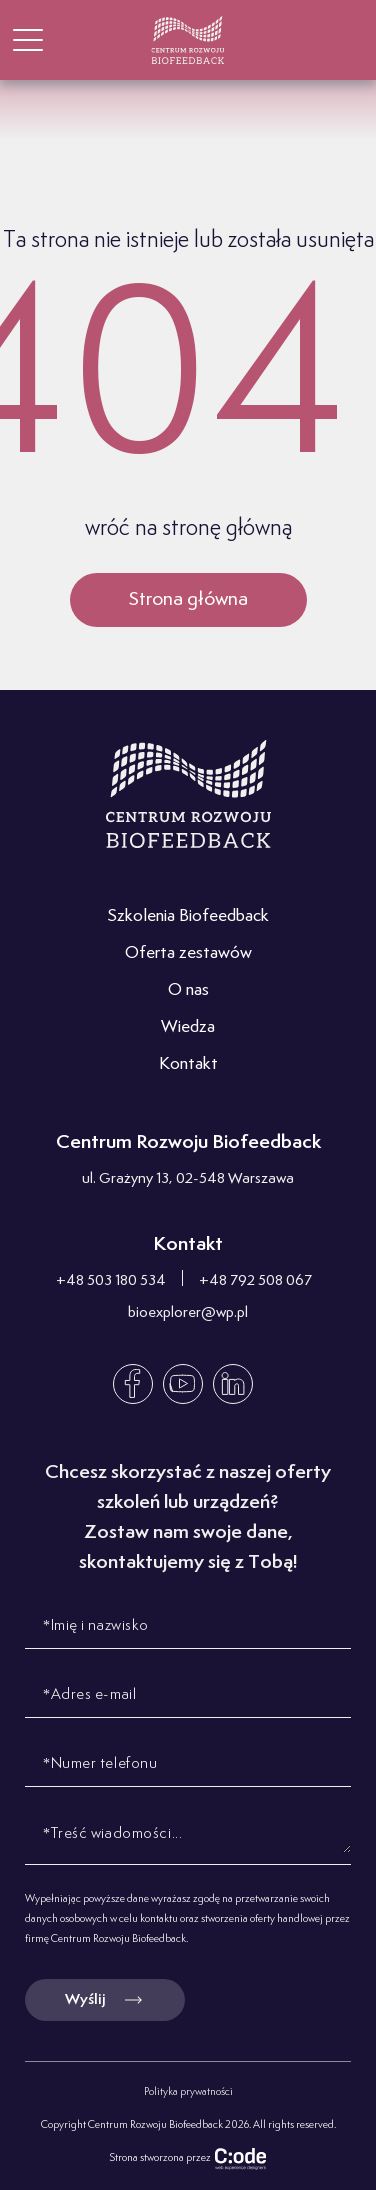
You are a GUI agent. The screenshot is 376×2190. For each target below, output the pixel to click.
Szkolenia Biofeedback (188, 916)
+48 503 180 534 (111, 1280)
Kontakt (188, 1064)
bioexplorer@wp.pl (188, 1312)
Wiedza (188, 1027)
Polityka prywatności (188, 2092)
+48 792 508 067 (255, 1280)
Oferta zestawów (188, 953)
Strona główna (188, 599)
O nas (188, 990)
